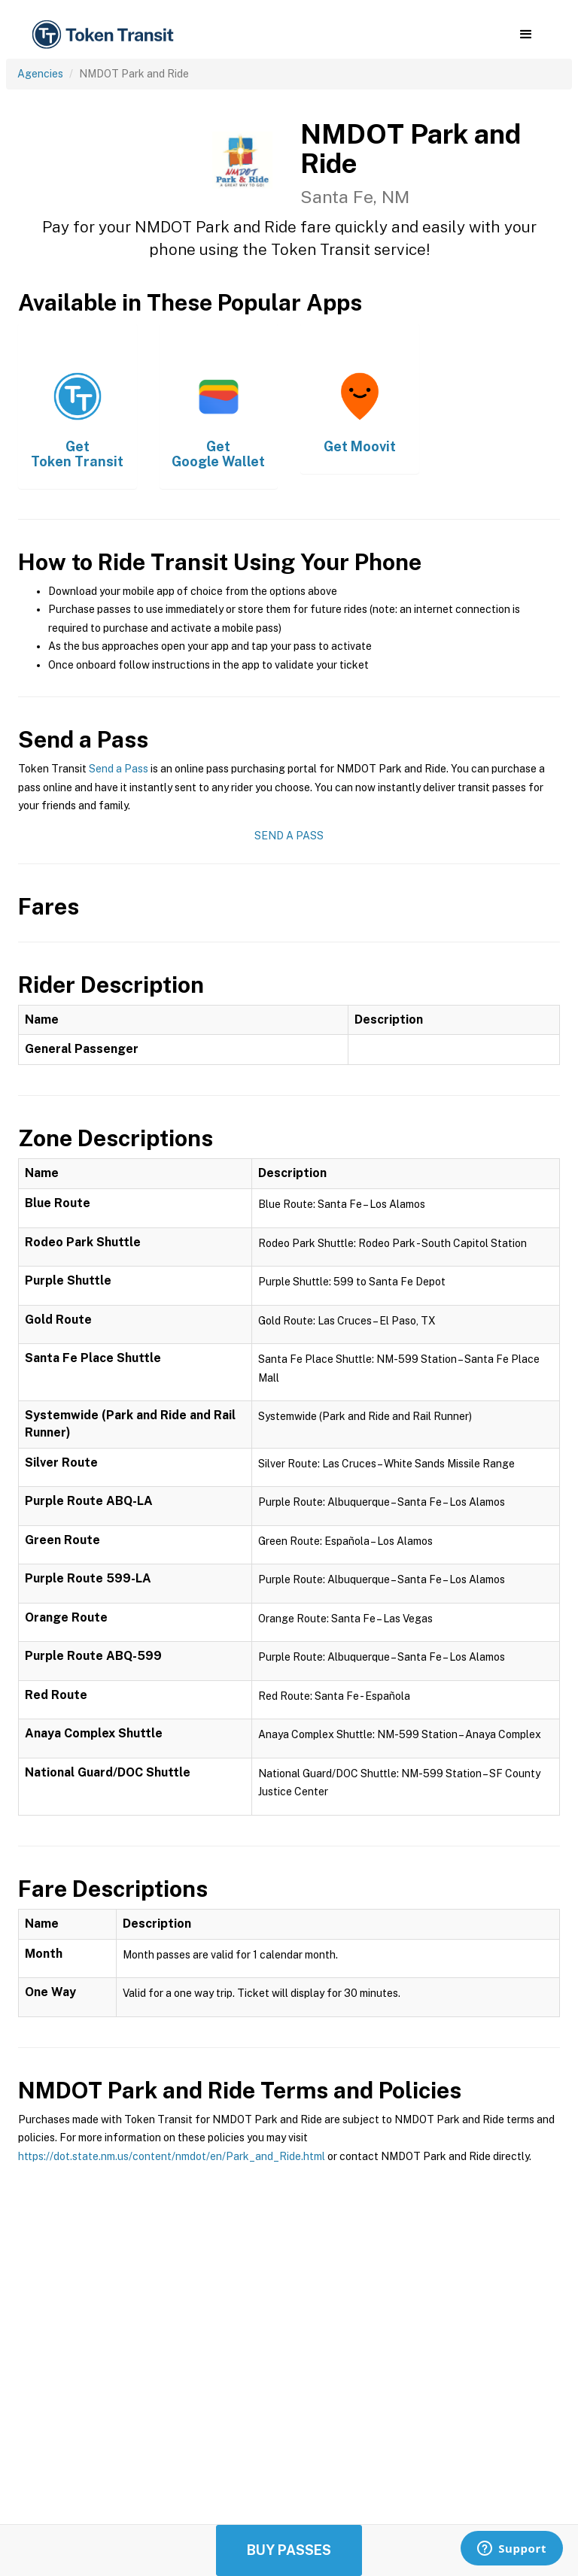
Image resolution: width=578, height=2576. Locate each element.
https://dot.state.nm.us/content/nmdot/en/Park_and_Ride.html (171, 2156)
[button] (525, 34)
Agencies (40, 74)
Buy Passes (289, 2550)
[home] (105, 35)
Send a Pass (118, 769)
